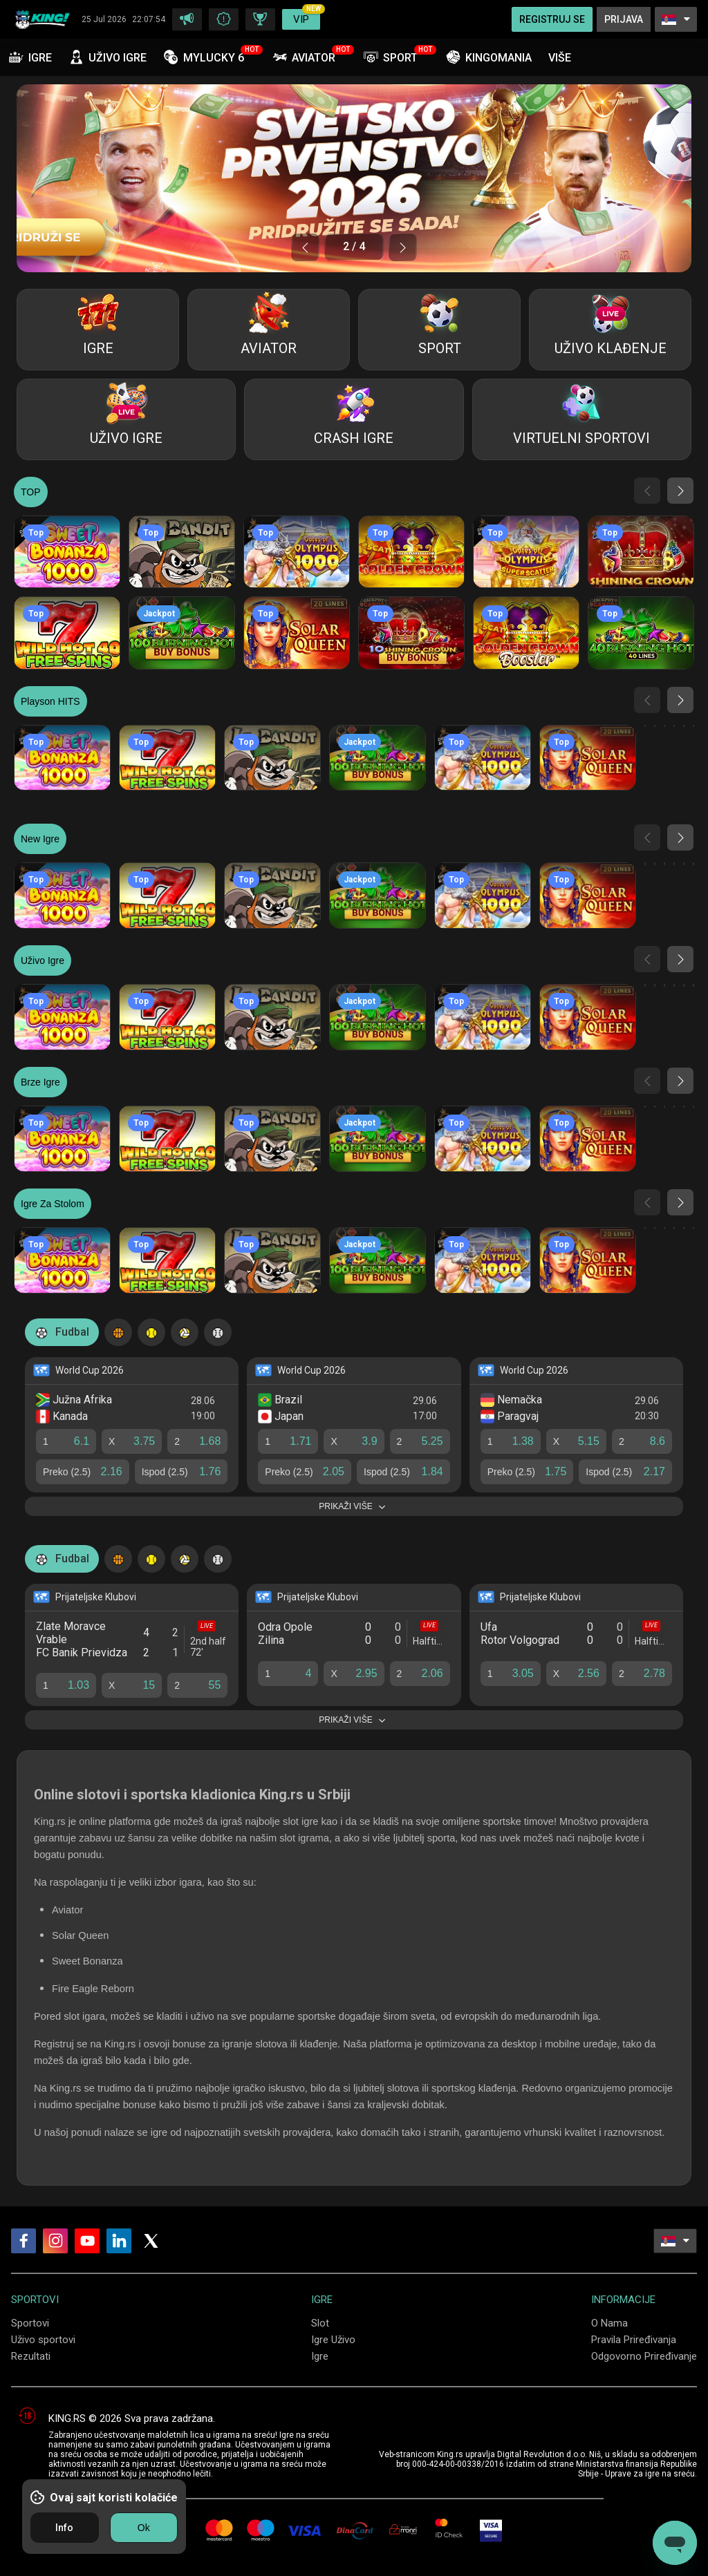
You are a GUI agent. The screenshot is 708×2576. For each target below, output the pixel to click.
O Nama (609, 2323)
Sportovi (30, 2323)
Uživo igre (42, 960)
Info (64, 2527)
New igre (40, 838)
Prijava (623, 19)
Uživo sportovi (43, 2339)
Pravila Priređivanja (633, 2339)
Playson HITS (50, 701)
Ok (144, 2527)
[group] (354, 178)
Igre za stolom (52, 1203)
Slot (320, 2323)
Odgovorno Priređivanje (644, 2356)
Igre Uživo (333, 2339)
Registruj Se (552, 19)
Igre (319, 2356)
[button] (305, 247)
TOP (31, 492)
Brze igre (40, 1082)
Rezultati (30, 2356)
